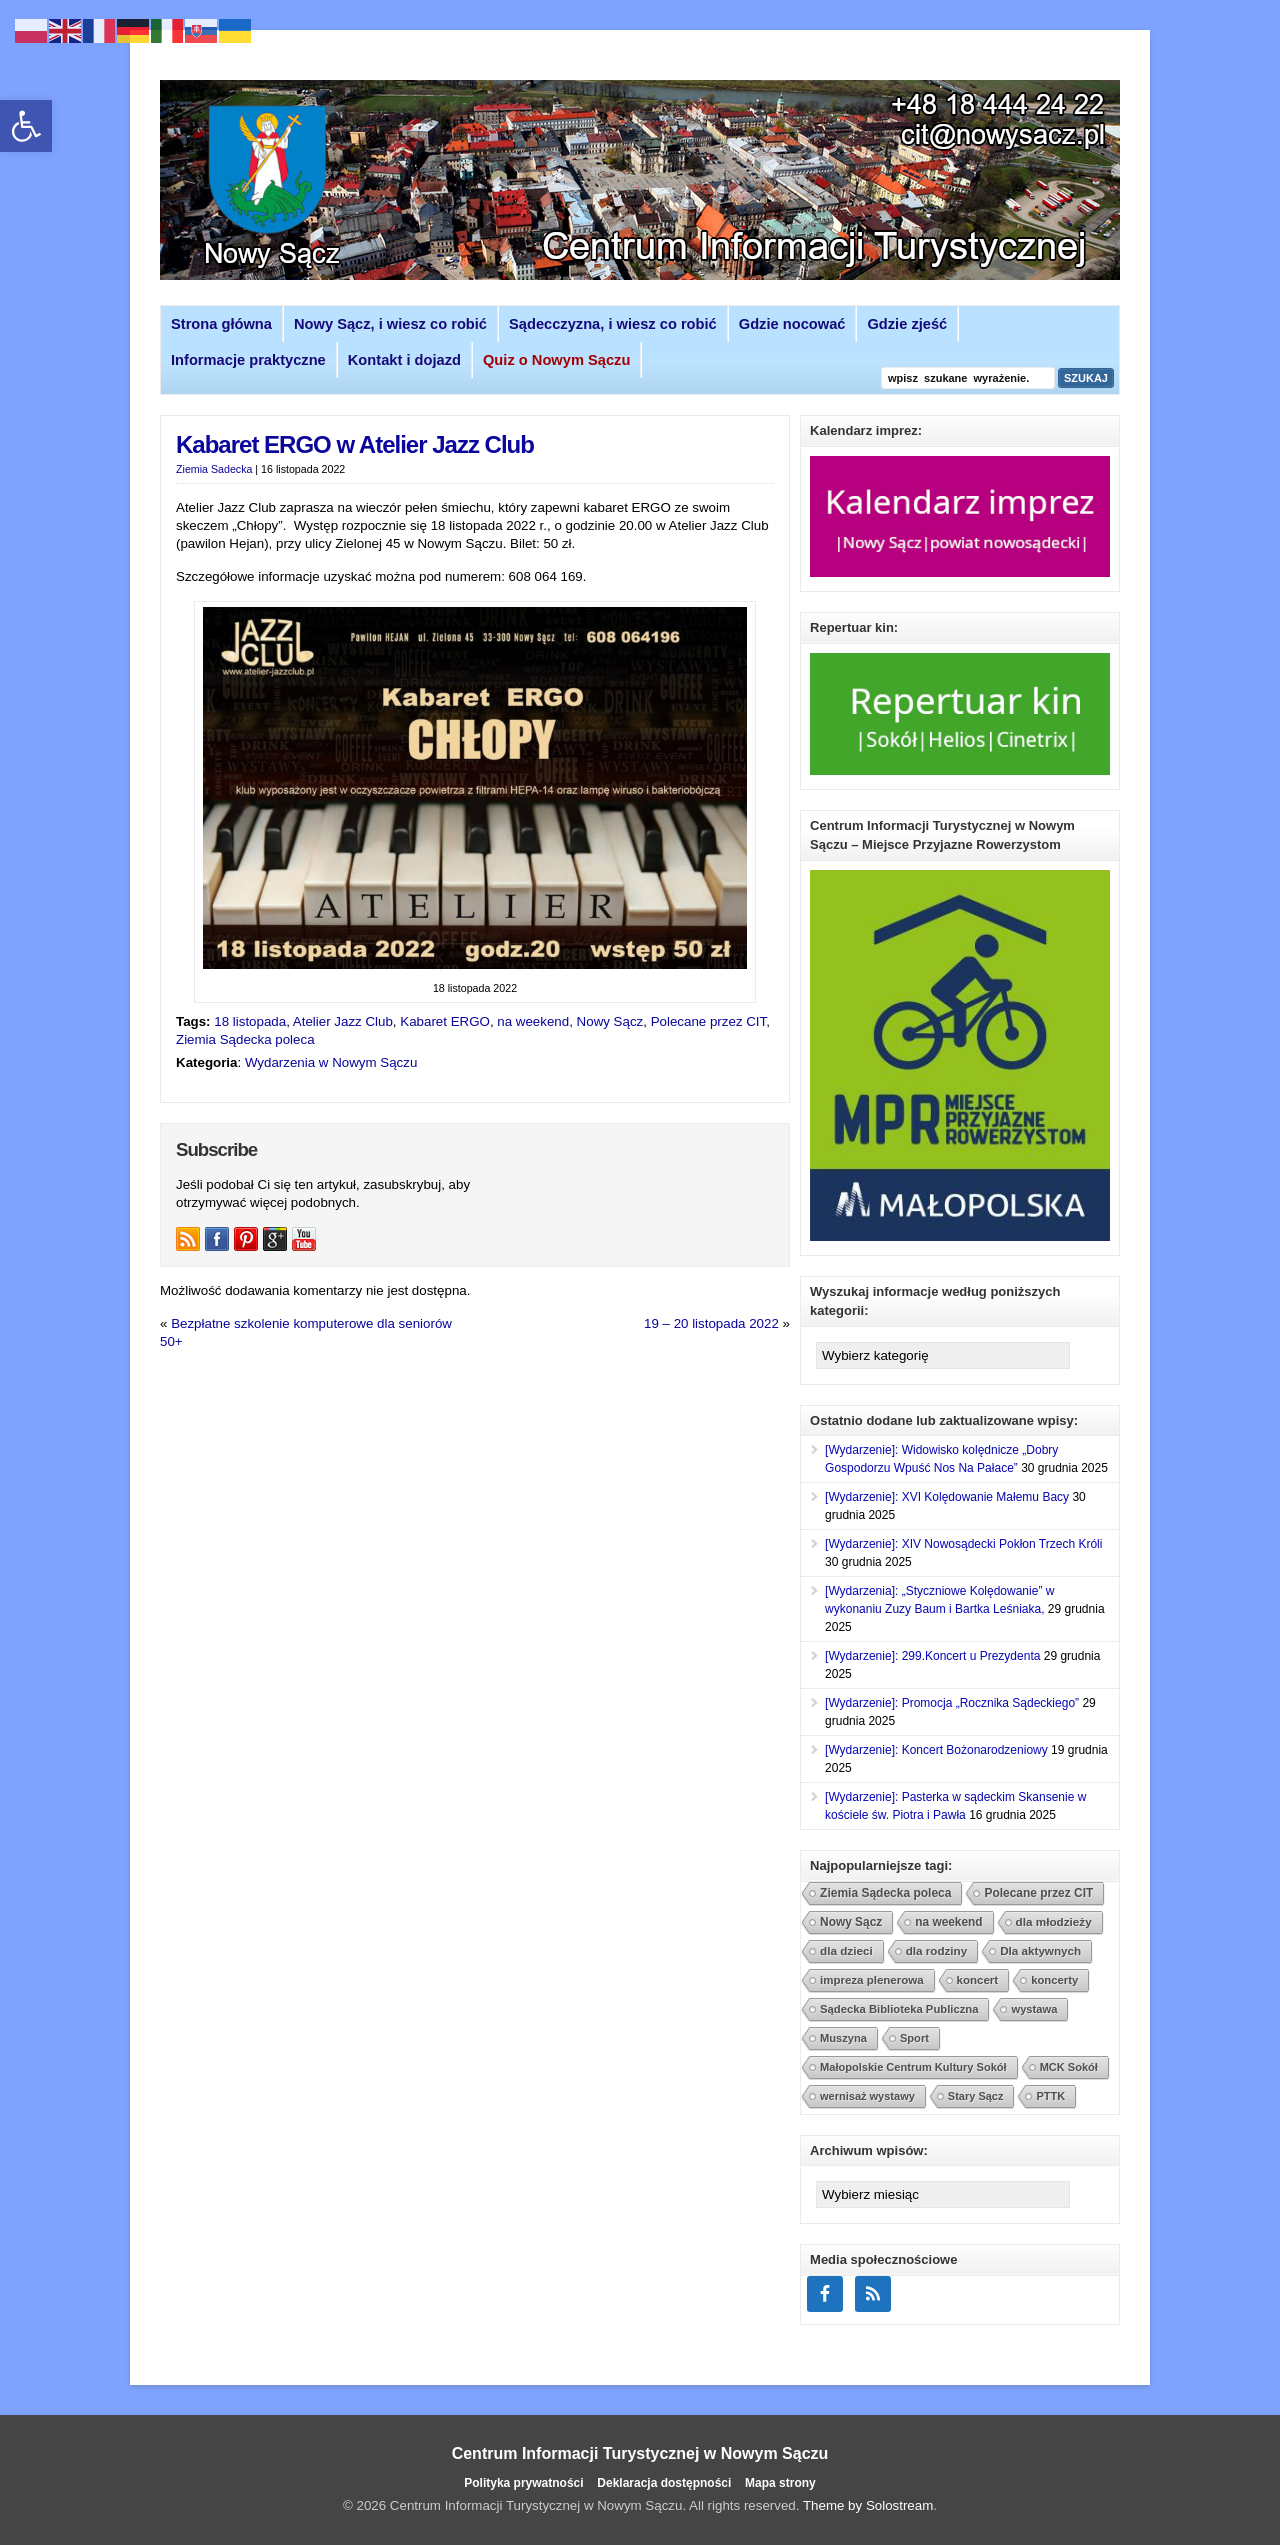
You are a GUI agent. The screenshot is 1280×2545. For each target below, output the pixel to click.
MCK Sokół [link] (1069, 2067)
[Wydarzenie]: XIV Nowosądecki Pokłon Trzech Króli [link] (963, 1544)
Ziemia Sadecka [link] (214, 469)
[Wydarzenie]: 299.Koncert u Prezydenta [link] (932, 1656)
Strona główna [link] (221, 324)
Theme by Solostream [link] (868, 2505)
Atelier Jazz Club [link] (343, 1021)
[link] (26, 126)
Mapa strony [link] (780, 2483)
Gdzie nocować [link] (792, 324)
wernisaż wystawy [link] (867, 2096)
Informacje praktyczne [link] (248, 360)
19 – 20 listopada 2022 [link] (711, 1323)
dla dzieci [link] (846, 1950)
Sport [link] (914, 2038)
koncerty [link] (1054, 1980)
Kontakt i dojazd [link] (404, 360)
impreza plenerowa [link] (872, 1980)
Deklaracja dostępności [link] (664, 2483)
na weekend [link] (533, 1021)
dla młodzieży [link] (1054, 1921)
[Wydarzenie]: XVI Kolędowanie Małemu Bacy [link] (947, 1497)
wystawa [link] (1034, 2009)
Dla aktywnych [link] (1040, 1950)
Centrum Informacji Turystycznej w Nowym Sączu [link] (640, 2453)
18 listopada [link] (250, 1021)
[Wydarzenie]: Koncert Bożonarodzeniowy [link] (936, 1750)
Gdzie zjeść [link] (907, 324)
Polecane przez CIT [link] (709, 1021)
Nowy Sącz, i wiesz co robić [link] (390, 324)
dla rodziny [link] (937, 1950)
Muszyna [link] (843, 2038)
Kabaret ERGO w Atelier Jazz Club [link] (355, 444)
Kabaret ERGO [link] (445, 1021)
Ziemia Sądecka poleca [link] (245, 1039)
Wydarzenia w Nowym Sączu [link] (331, 1062)
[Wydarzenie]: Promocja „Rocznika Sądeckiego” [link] (952, 1703)
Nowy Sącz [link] (610, 1021)
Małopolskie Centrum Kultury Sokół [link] (913, 2067)
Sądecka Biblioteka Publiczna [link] (899, 2009)
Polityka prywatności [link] (523, 2483)
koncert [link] (978, 1980)
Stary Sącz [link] (976, 2096)
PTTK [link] (1050, 2096)
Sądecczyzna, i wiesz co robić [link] (613, 324)
